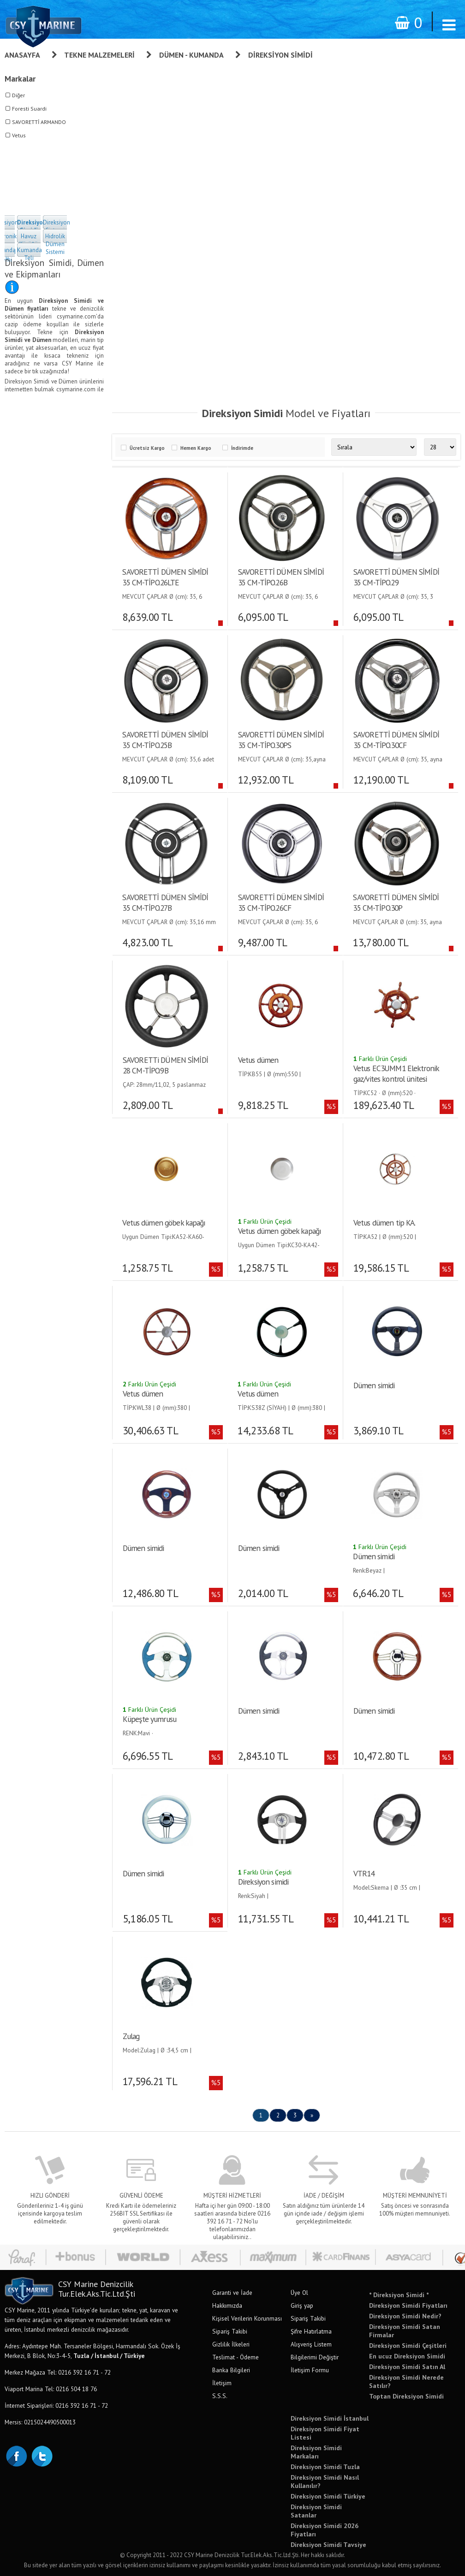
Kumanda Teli (29, 254)
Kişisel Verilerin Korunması (247, 2318)
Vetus (19, 135)
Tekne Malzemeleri (99, 54)
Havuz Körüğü (28, 240)
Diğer (18, 95)
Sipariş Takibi (229, 2331)
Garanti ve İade (232, 2292)
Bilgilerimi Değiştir (315, 2357)
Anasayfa (22, 54)
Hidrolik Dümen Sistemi (55, 244)
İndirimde (242, 448)
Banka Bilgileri (231, 2370)
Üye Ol (299, 2292)
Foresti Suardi (29, 108)
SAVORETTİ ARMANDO (39, 121)
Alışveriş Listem (311, 2344)
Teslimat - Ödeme (235, 2357)
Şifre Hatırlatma (311, 2331)
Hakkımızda (227, 2305)
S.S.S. (219, 2396)
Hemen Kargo (195, 448)
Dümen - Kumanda (191, 54)
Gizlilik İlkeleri (231, 2344)
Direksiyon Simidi (280, 54)
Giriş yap (302, 2305)
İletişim (222, 2383)
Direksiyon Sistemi (56, 226)
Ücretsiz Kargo (147, 448)
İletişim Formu (310, 2370)
